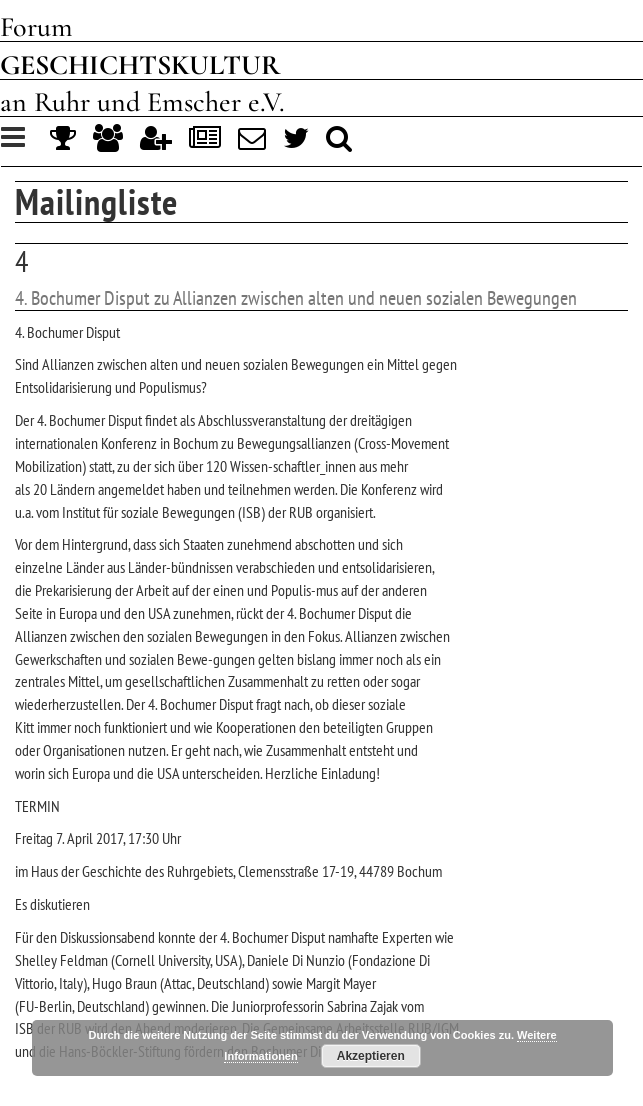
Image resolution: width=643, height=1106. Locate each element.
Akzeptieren (371, 1056)
